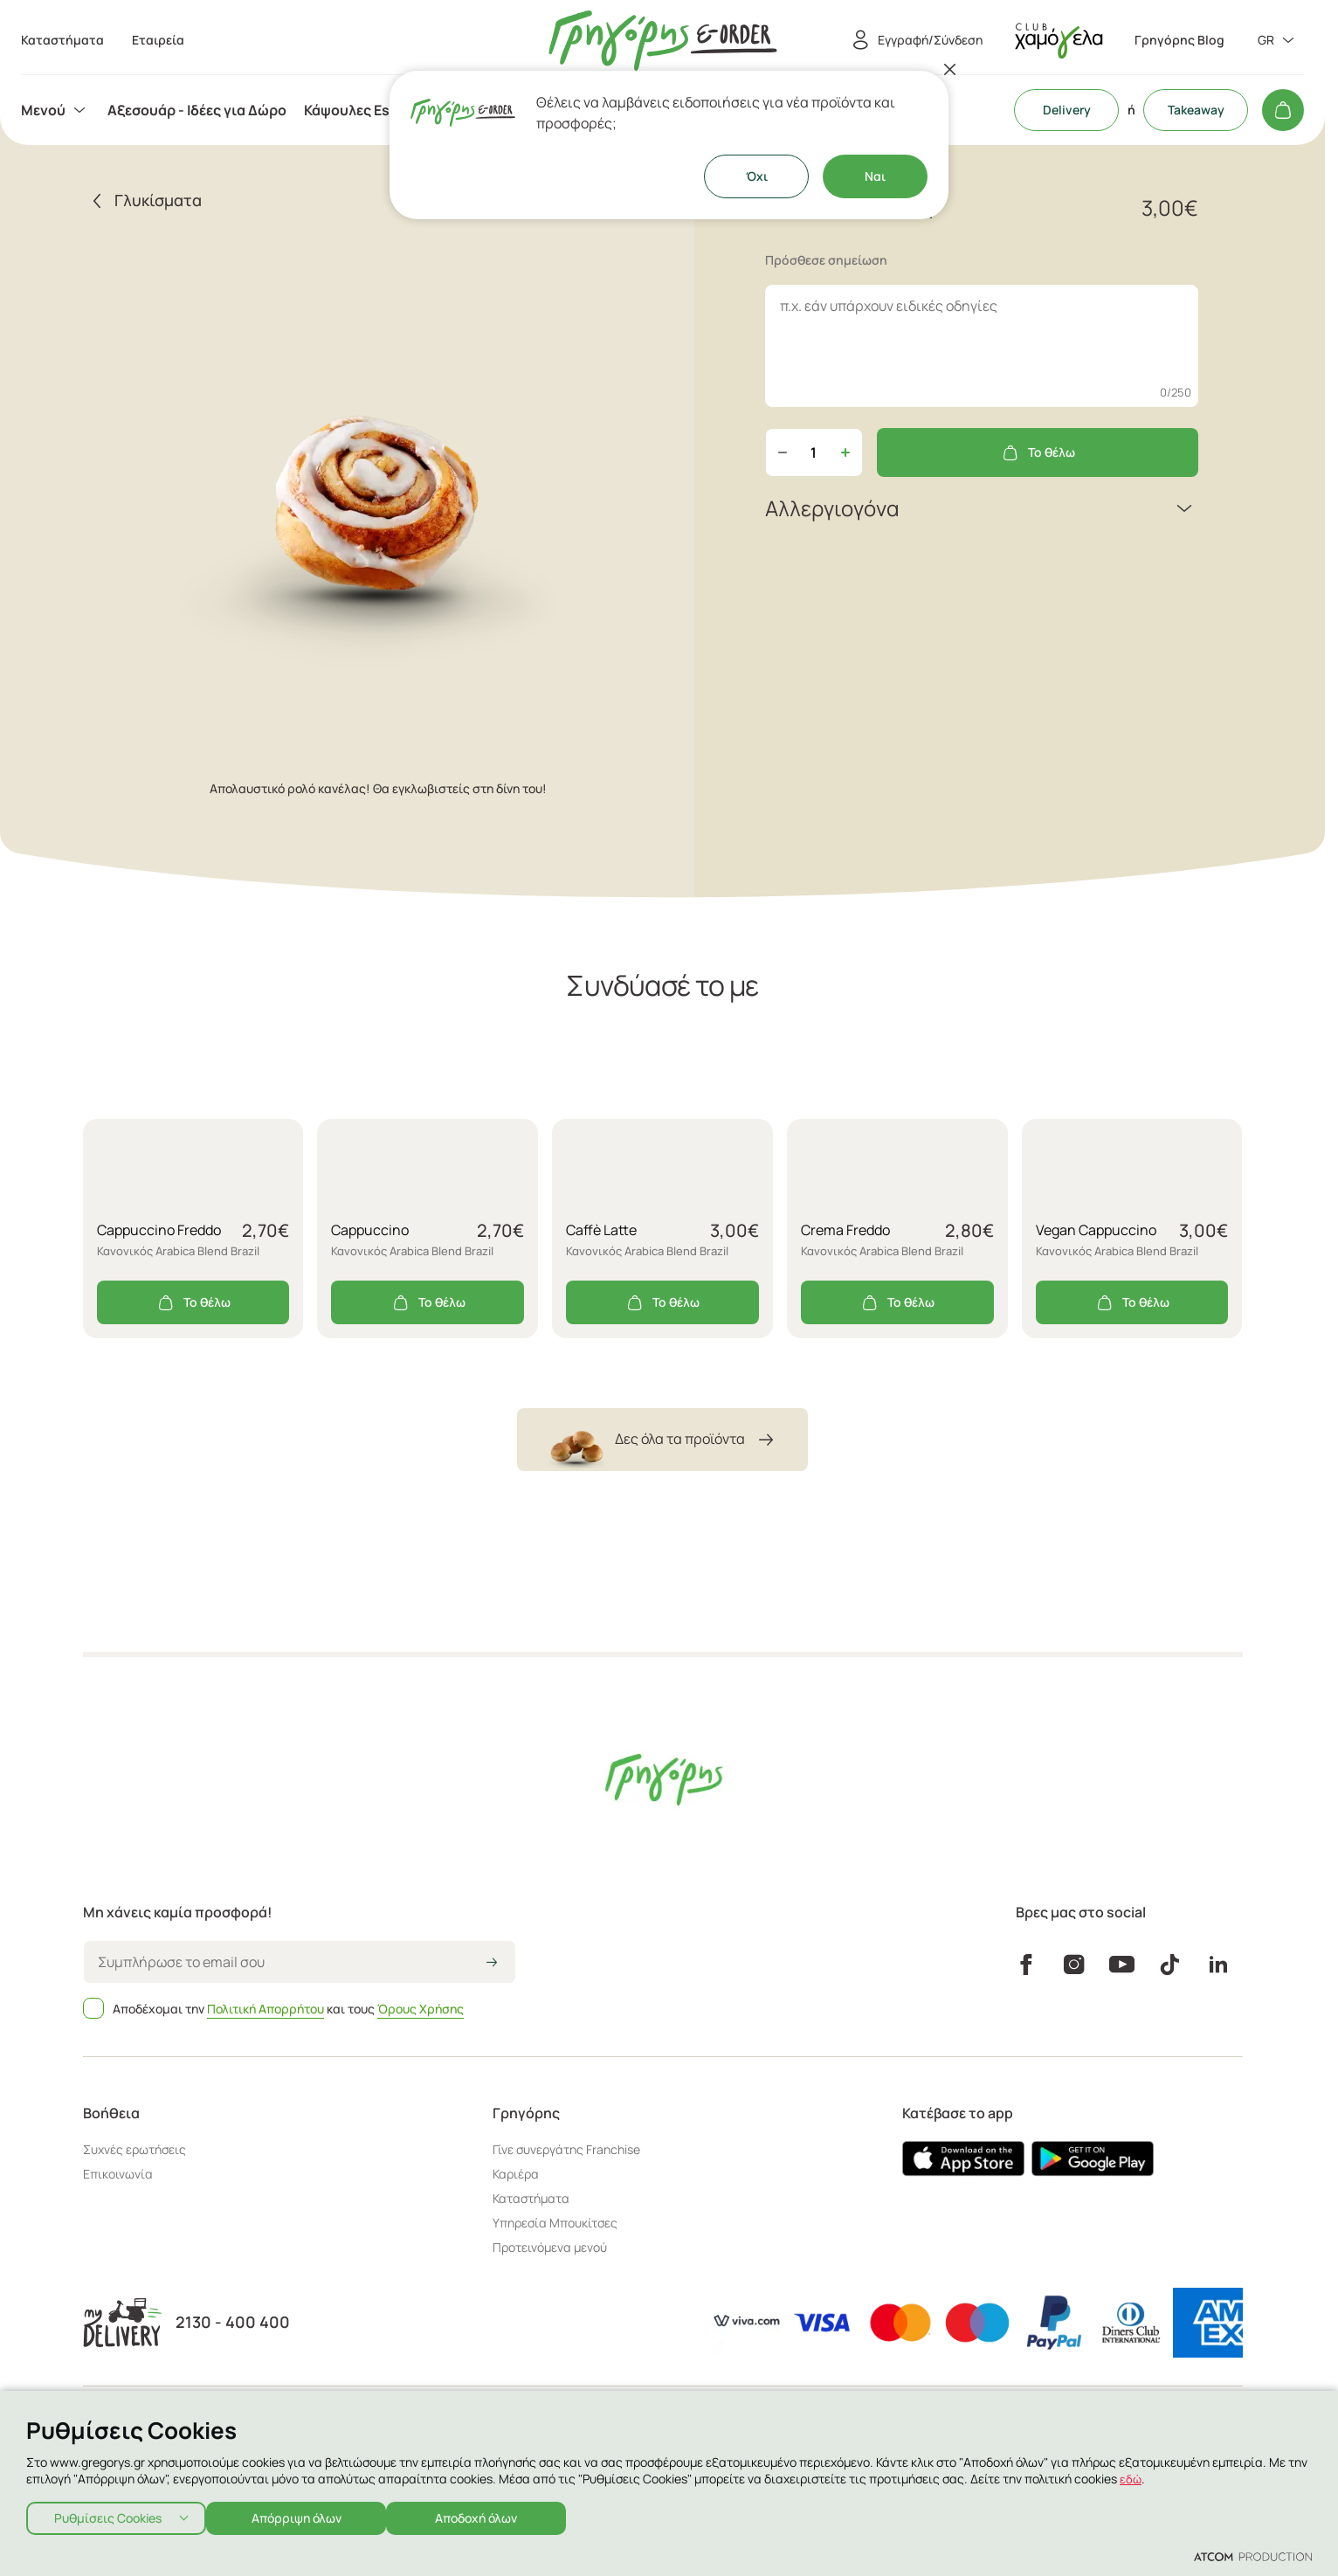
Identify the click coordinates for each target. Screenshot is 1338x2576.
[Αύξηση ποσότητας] (845, 452)
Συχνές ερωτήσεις (134, 2149)
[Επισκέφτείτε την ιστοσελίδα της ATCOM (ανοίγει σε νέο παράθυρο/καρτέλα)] (1253, 2556)
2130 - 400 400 (233, 2322)
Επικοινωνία (118, 2173)
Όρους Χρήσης (420, 2008)
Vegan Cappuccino (1096, 1230)
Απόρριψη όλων (305, 2514)
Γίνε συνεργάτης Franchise (566, 2149)
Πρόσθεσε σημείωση (826, 260)
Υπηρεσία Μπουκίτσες (555, 2222)
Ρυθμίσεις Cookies (107, 2514)
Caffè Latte (601, 1230)
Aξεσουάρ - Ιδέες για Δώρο (196, 110)
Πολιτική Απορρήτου (265, 2008)
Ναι (875, 176)
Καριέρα (516, 2173)
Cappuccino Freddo (159, 1230)
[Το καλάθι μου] (1283, 110)
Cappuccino (370, 1230)
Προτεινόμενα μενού (550, 2247)
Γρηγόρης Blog (1179, 40)
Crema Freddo (845, 1230)
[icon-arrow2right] (491, 1963)
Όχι (757, 176)
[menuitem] (55, 110)
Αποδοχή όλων (494, 2514)
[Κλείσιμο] (950, 69)
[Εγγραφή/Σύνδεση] (914, 40)
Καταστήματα (531, 2198)
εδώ (1131, 2473)
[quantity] (814, 452)
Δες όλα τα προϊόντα (662, 1439)
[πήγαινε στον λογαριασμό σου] (1058, 41)
